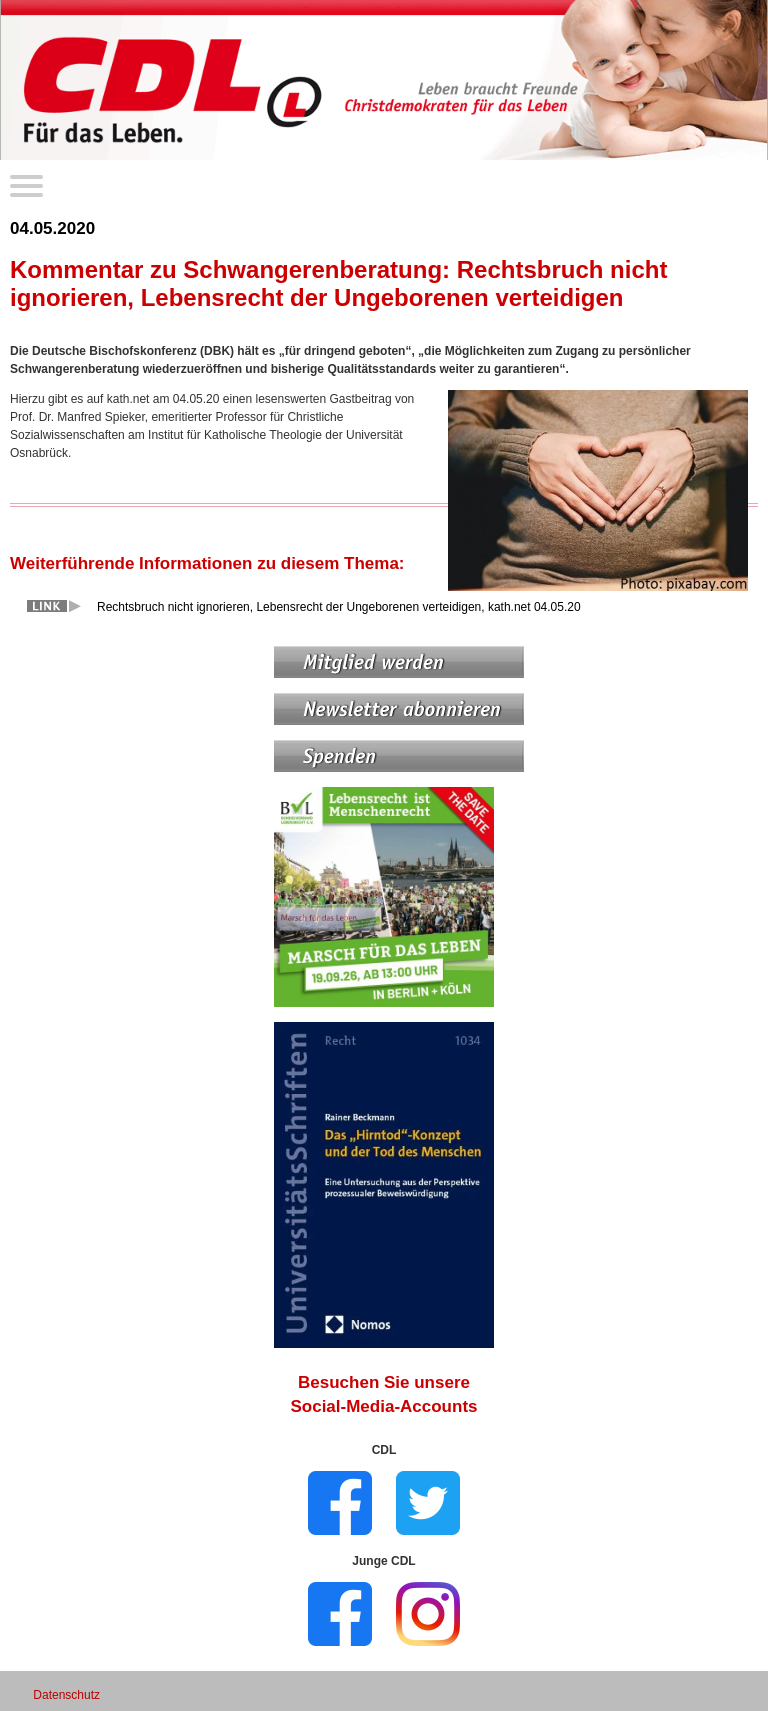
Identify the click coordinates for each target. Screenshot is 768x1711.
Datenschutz (66, 1695)
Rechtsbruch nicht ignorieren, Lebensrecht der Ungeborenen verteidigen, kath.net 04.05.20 (339, 607)
